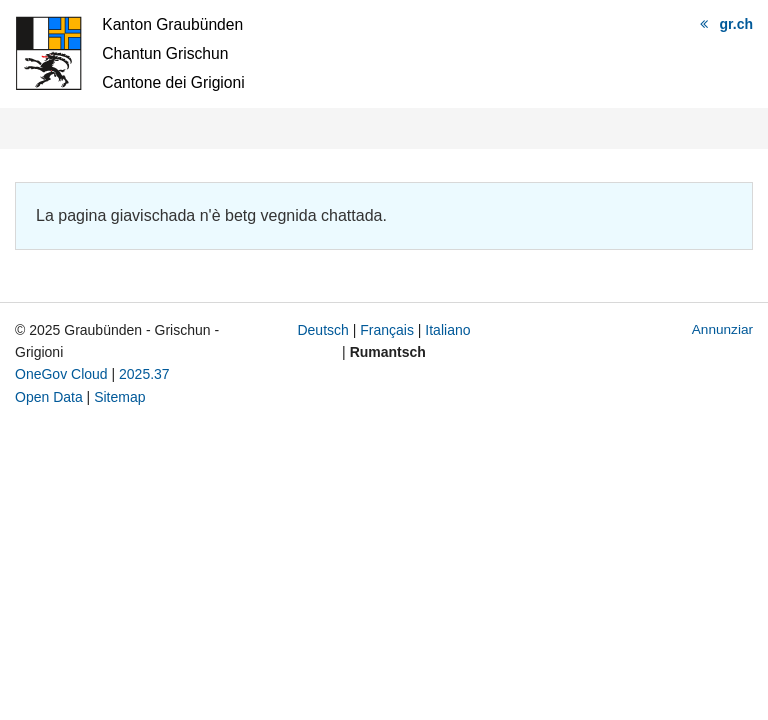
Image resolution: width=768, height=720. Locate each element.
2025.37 (144, 374)
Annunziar (722, 329)
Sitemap (119, 397)
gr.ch (736, 24)
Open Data (49, 397)
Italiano (447, 330)
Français (387, 330)
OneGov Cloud (61, 374)
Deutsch (322, 330)
